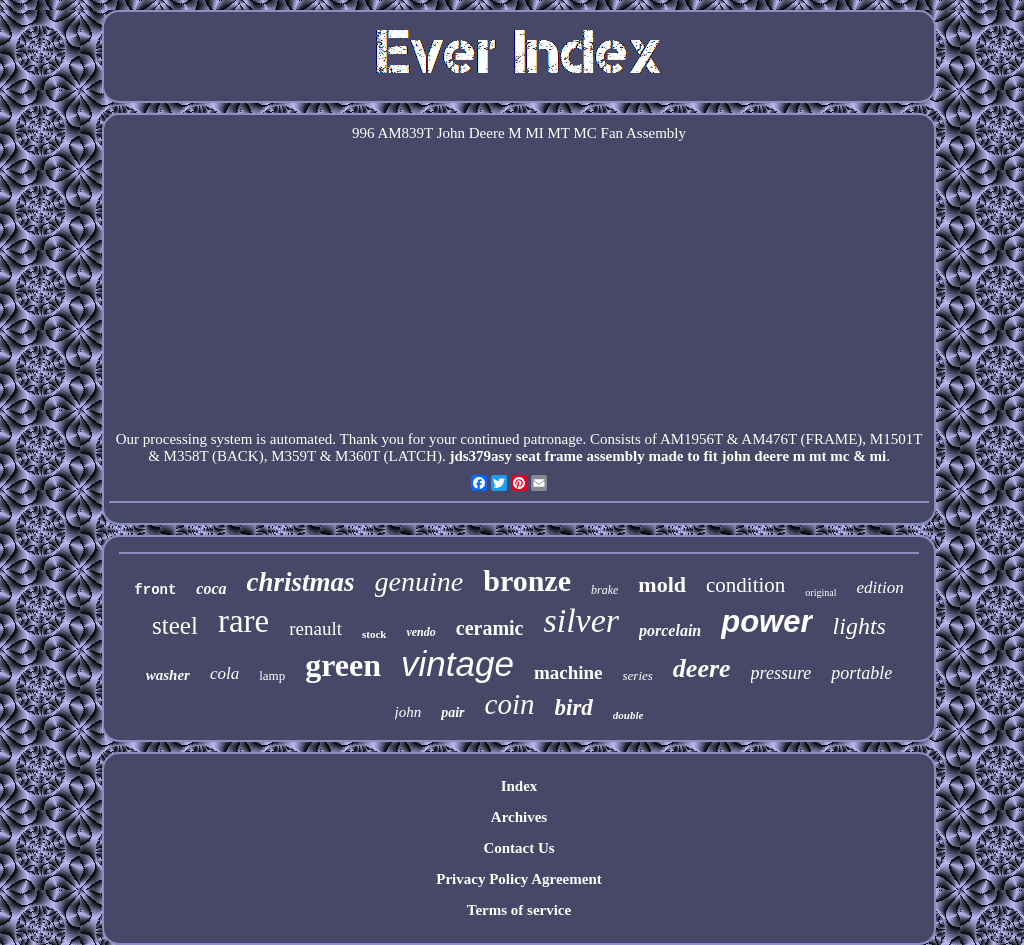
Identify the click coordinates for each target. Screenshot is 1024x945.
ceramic (490, 628)
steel (175, 625)
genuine (419, 581)
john (408, 712)
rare (243, 621)
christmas (301, 582)
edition (879, 587)
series (638, 675)
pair (452, 712)
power (766, 621)
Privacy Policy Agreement (519, 879)
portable (861, 673)
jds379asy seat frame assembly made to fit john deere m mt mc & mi (667, 456)
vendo (420, 632)
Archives (519, 817)
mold (662, 584)
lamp (272, 675)
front (155, 590)
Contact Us (518, 848)
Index (519, 786)
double (628, 715)
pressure (781, 673)
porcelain (670, 630)
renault (315, 628)
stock (374, 634)
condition (745, 585)
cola (224, 673)
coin (510, 704)
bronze (527, 580)
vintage (457, 663)
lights (859, 626)
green (343, 665)
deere (702, 668)
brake (604, 590)
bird (574, 707)
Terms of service (519, 910)
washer (168, 675)
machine (568, 672)
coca (211, 588)
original (820, 592)
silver (581, 620)
